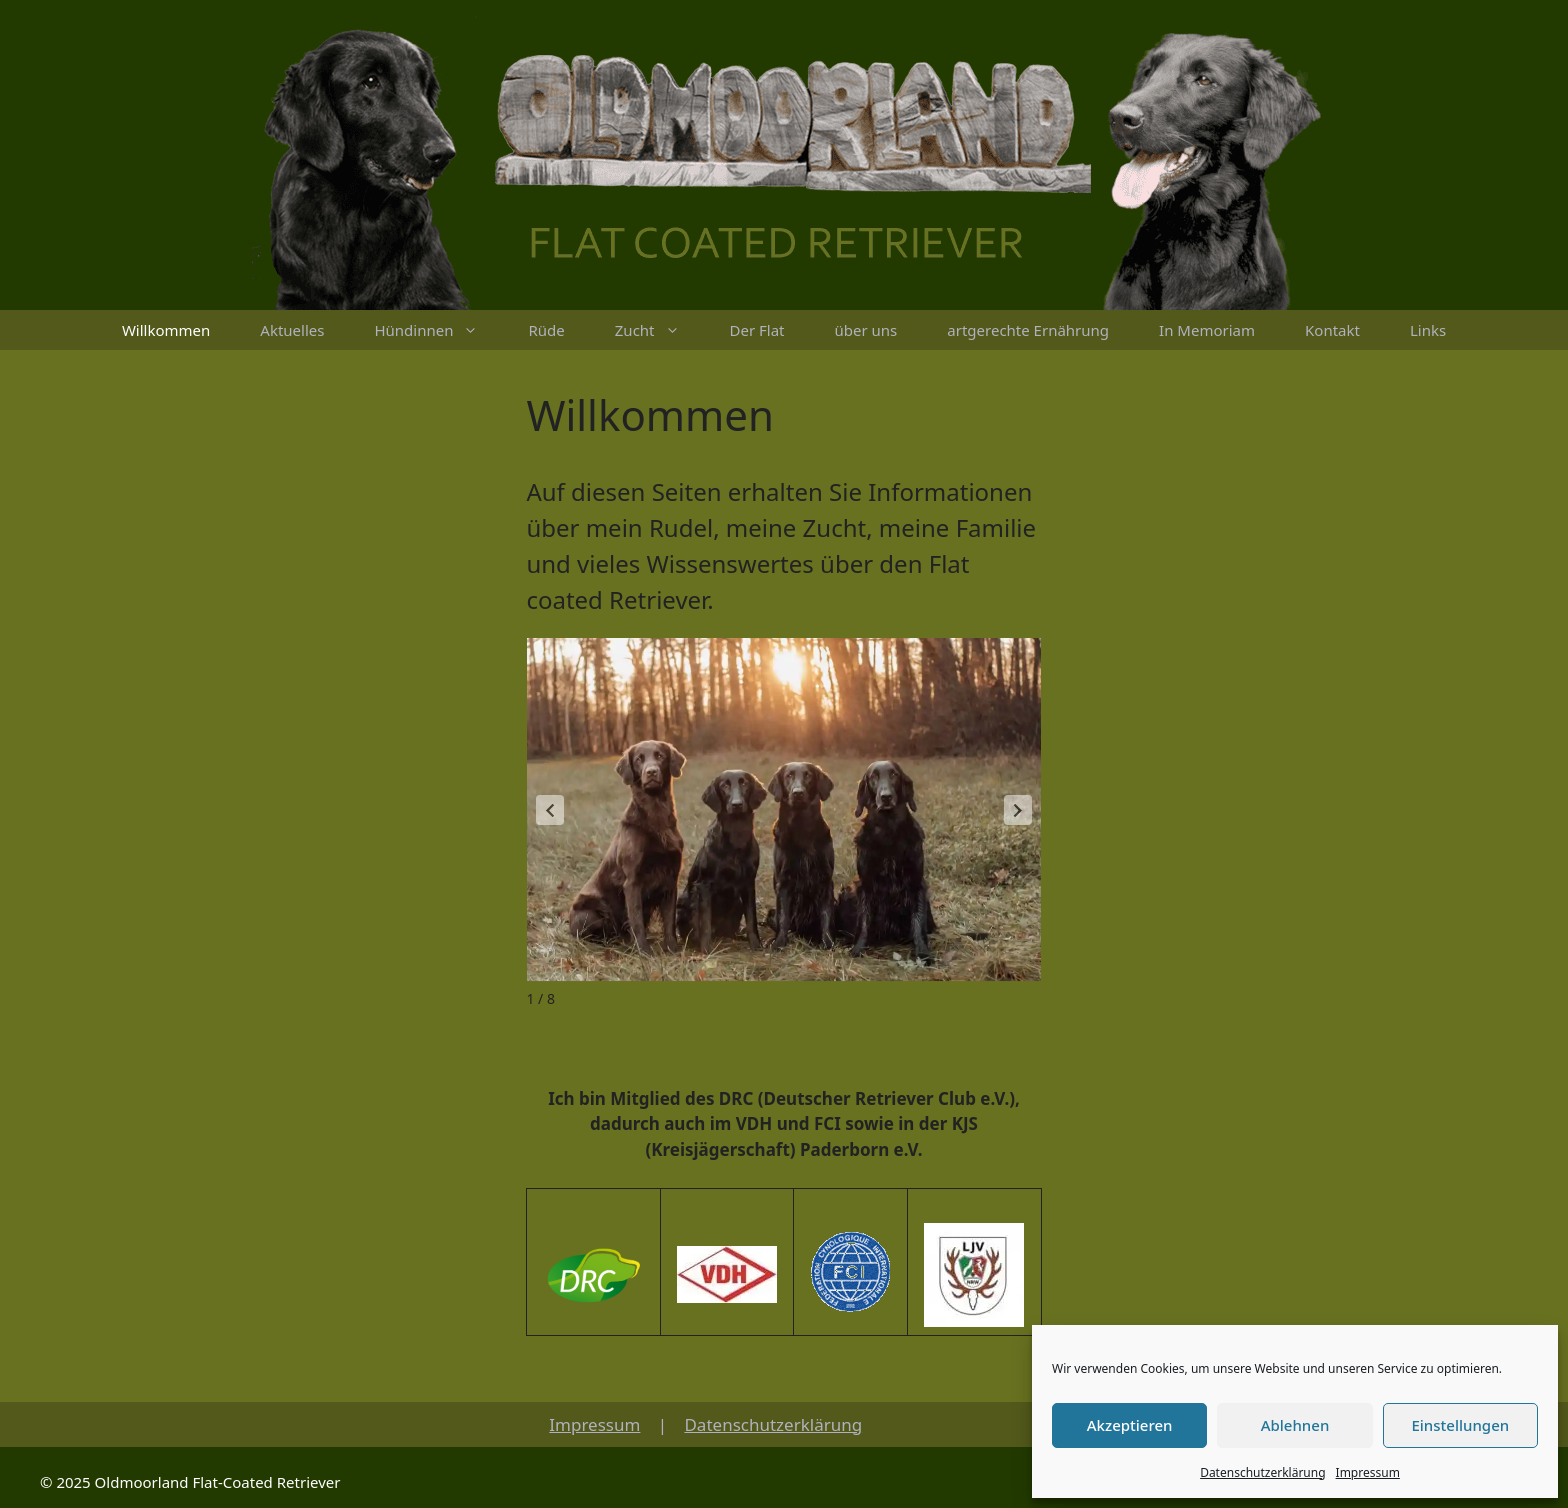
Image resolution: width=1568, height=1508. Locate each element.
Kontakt (1332, 330)
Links (1428, 330)
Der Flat (757, 330)
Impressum (1368, 1472)
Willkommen (166, 330)
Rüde (546, 330)
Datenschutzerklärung (1262, 1472)
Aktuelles (292, 330)
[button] (1018, 810)
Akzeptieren (1130, 1425)
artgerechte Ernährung (1028, 330)
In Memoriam (1207, 330)
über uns (866, 330)
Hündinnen (438, 330)
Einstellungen (1460, 1425)
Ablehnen (1295, 1425)
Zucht (660, 330)
